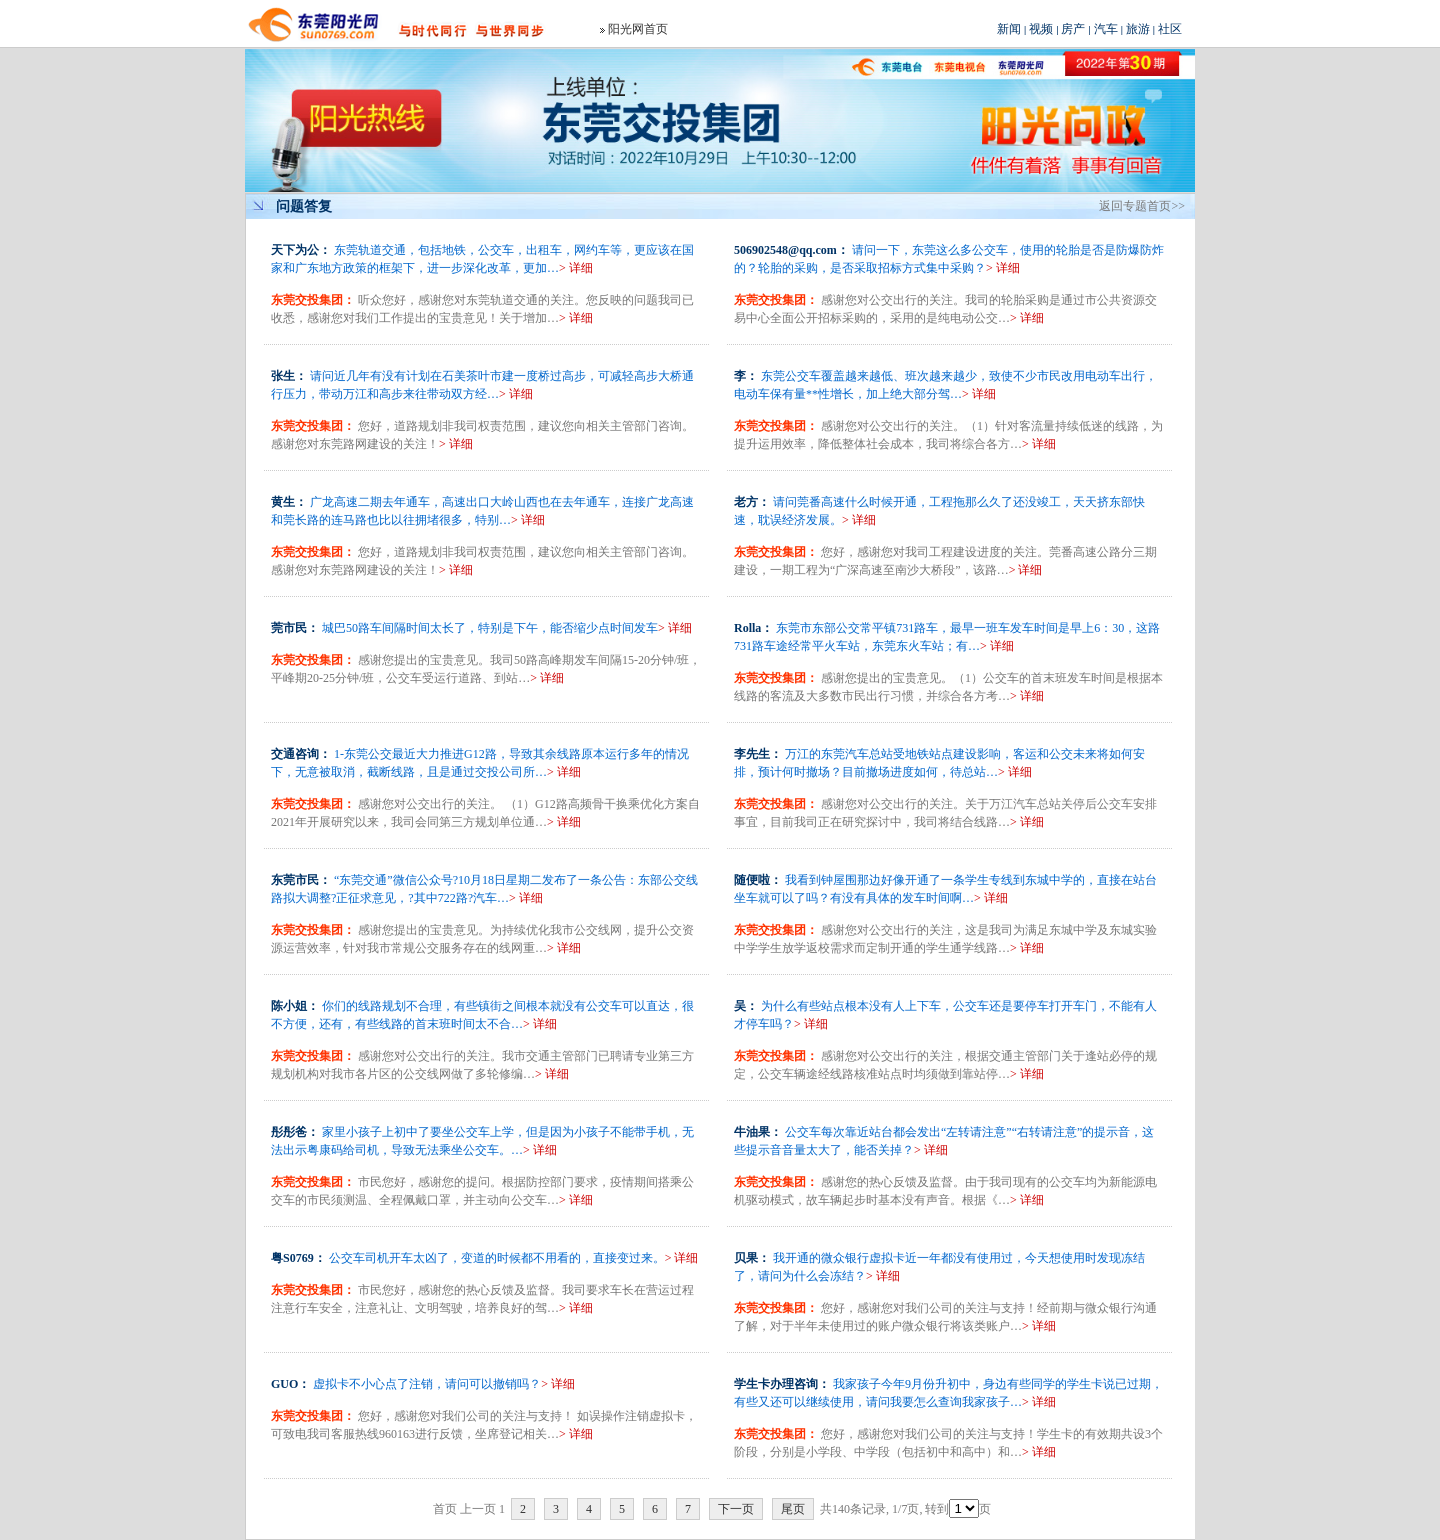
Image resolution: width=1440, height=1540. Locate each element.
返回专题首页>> (1142, 206)
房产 (1073, 29)
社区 (1170, 29)
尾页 (793, 1509)
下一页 (736, 1509)
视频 (1041, 29)
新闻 (1009, 29)
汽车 (1106, 29)
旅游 (1138, 29)
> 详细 (576, 268)
